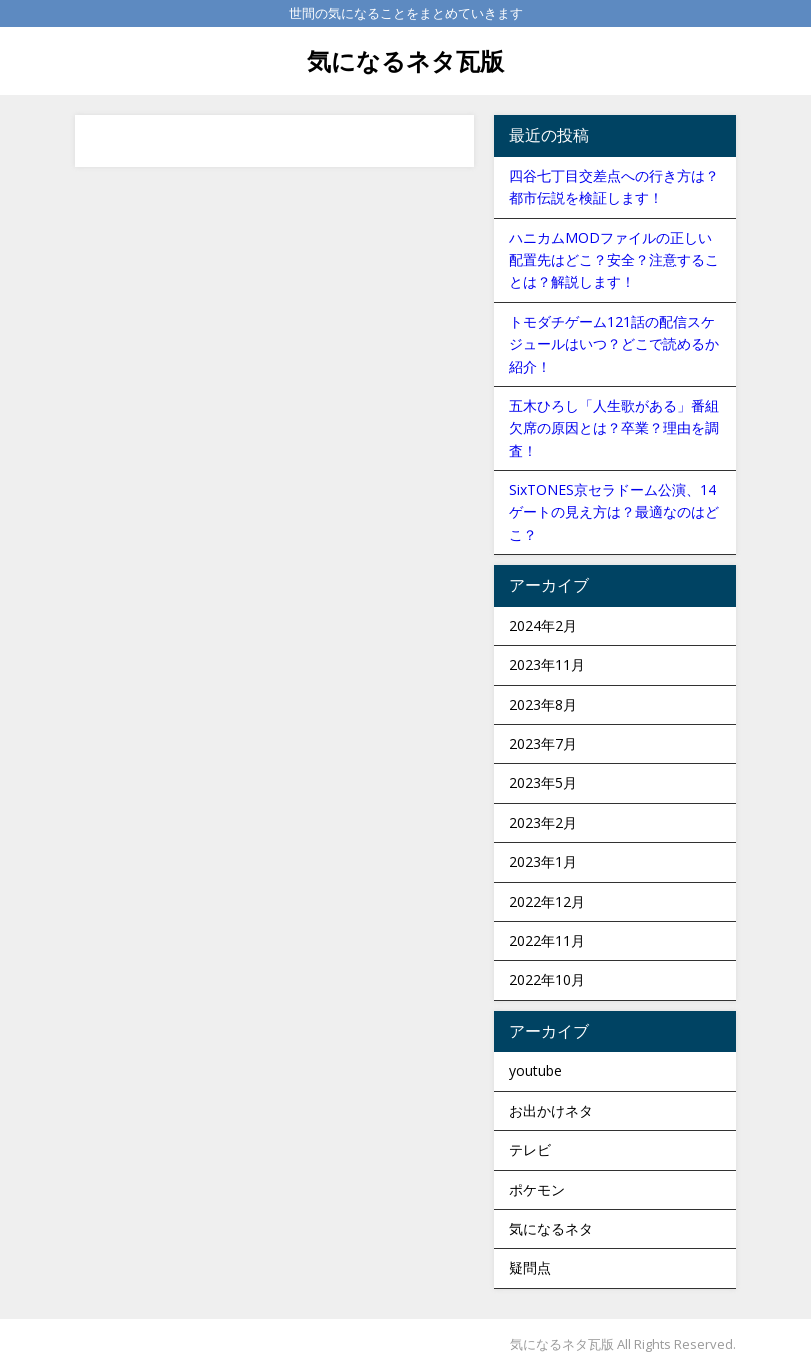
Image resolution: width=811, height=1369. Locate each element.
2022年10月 (547, 979)
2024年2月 (543, 625)
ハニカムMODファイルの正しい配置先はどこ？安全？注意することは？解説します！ (614, 260)
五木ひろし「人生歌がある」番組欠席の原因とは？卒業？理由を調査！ (614, 428)
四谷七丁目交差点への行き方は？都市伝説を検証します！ (614, 186)
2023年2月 (543, 822)
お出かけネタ (551, 1110)
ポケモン (537, 1189)
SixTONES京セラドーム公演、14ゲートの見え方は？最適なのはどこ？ (614, 512)
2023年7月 (543, 743)
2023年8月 (543, 704)
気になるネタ (551, 1228)
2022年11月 (547, 940)
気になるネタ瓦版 (405, 60)
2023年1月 (543, 861)
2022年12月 (547, 901)
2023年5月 (543, 782)
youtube (535, 1070)
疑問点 (530, 1267)
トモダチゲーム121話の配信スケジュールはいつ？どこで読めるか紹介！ (614, 344)
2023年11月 (547, 664)
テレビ (530, 1149)
